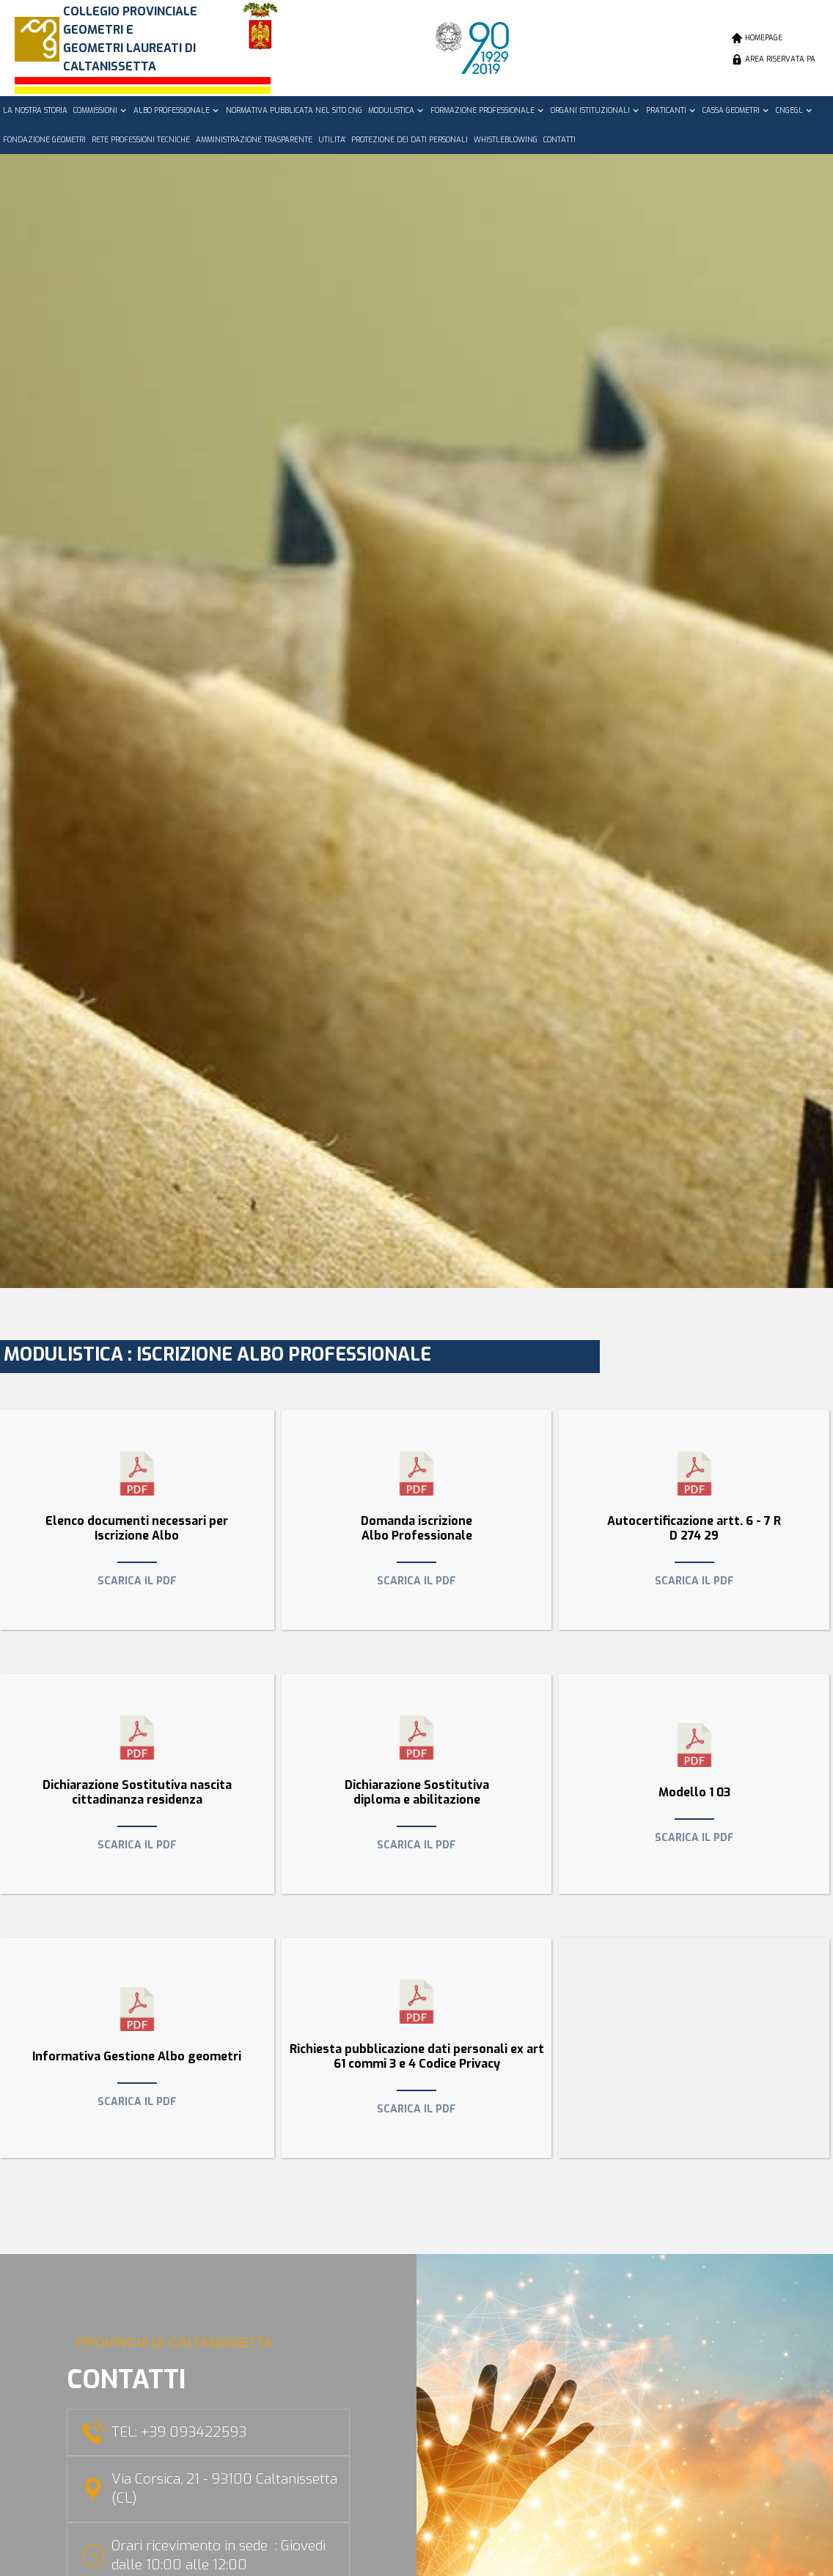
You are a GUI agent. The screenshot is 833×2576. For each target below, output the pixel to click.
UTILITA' (331, 139)
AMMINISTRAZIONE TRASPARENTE (254, 139)
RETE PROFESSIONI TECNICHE (141, 139)
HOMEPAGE (763, 38)
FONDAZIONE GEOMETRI (44, 139)
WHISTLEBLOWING (505, 139)
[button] (100, 110)
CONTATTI (559, 139)
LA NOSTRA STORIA (35, 110)
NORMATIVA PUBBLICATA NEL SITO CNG (294, 110)
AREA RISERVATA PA (780, 59)
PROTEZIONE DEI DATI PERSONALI (409, 139)
